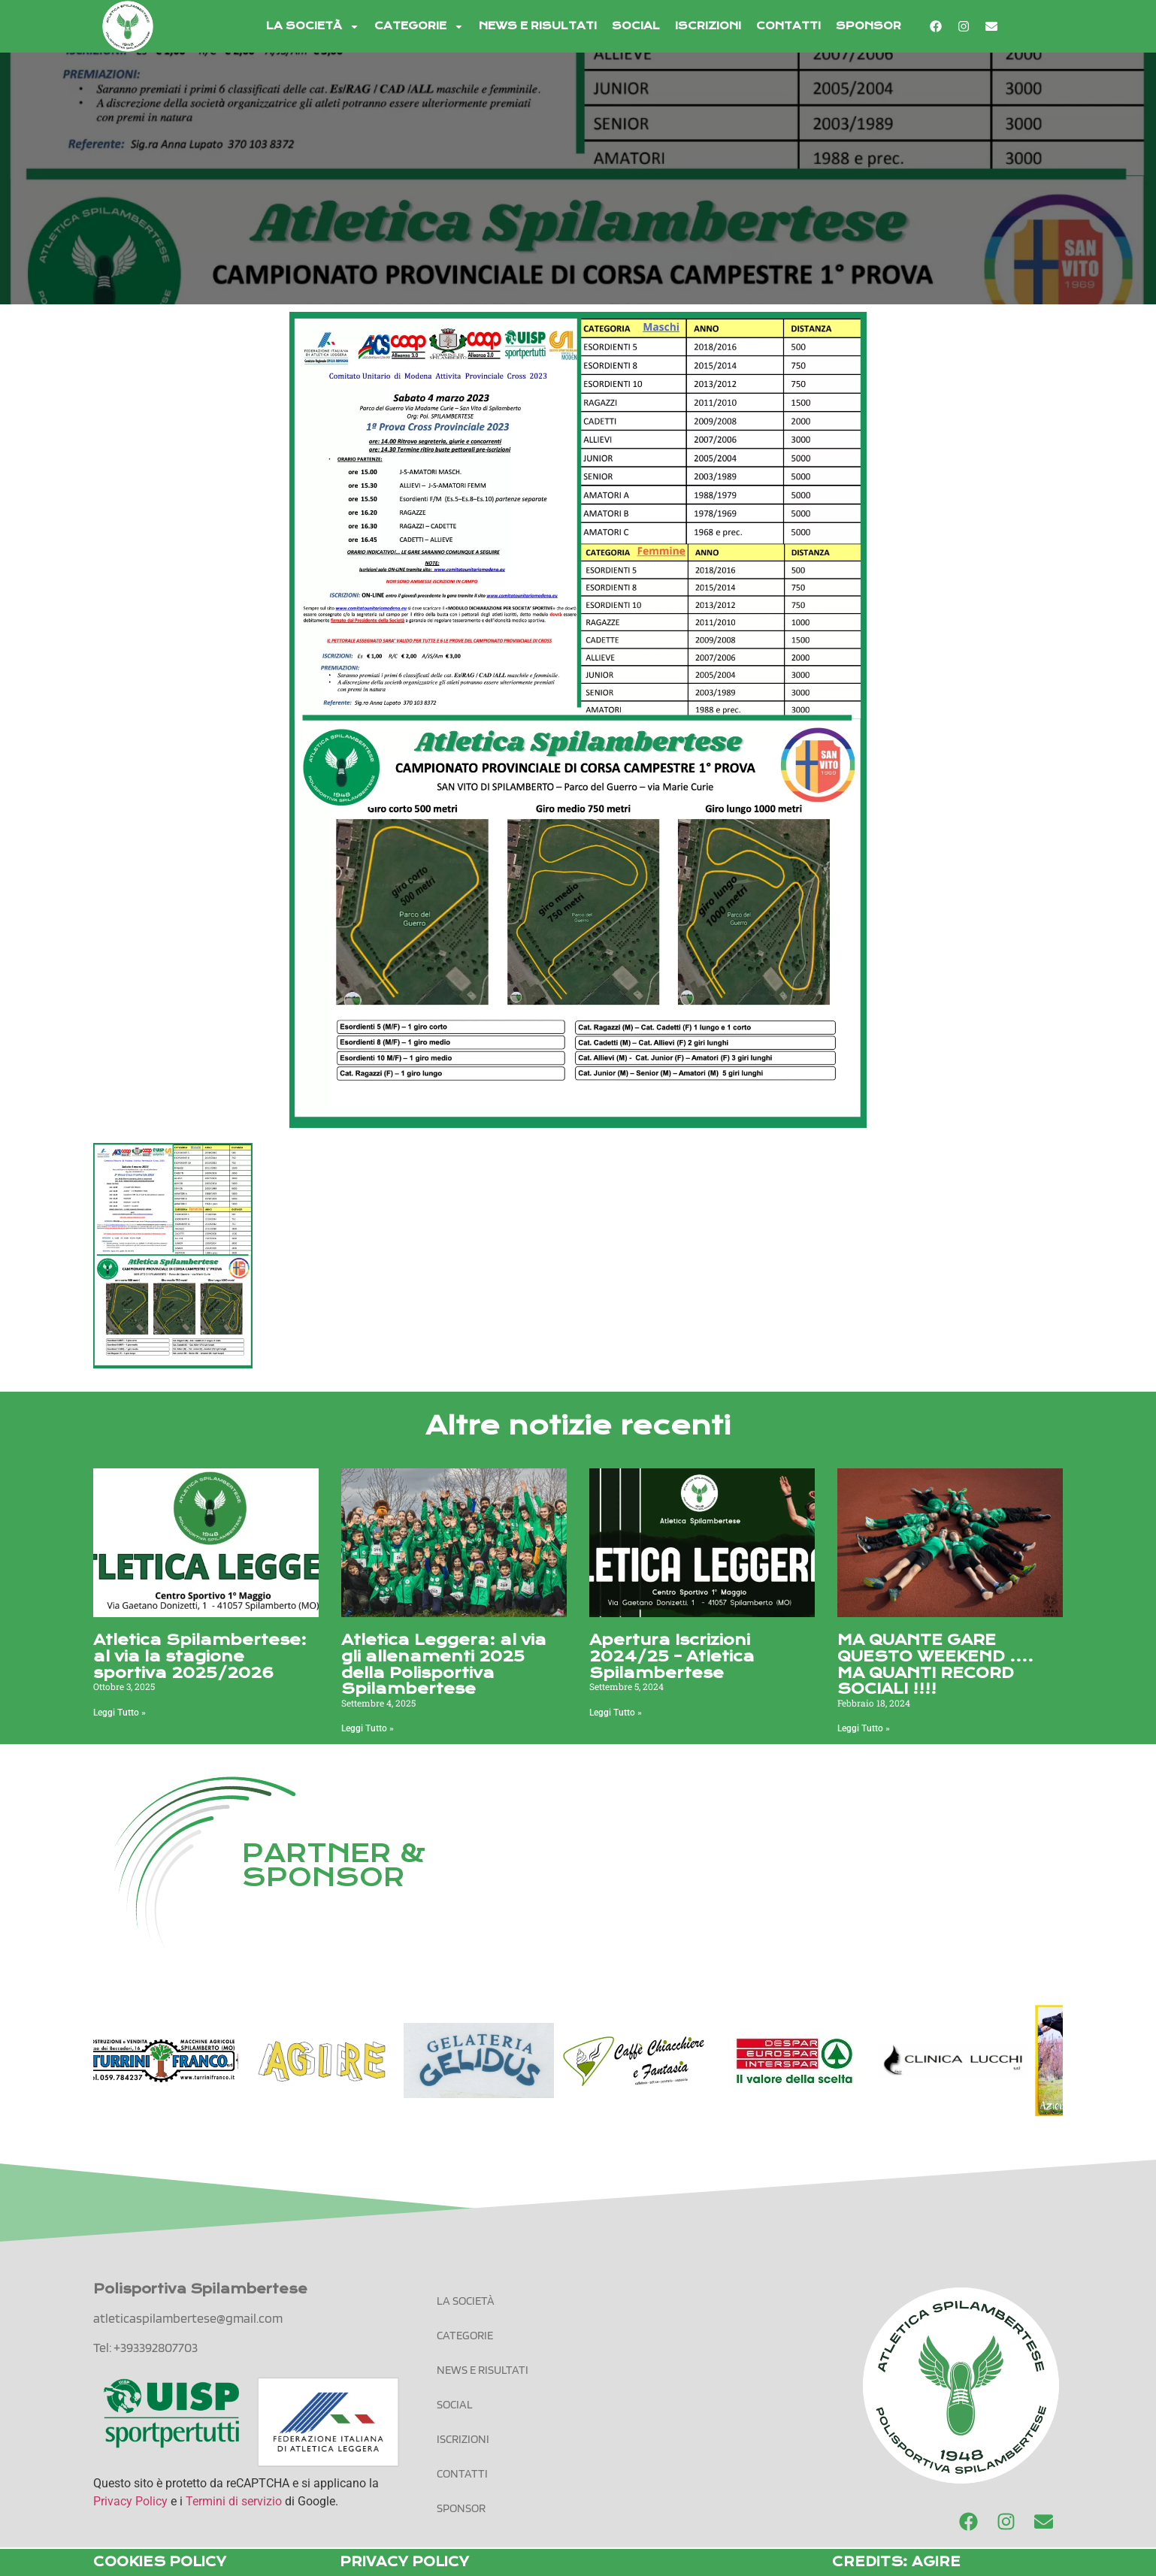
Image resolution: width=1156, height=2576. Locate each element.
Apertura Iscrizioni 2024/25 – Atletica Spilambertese (672, 1656)
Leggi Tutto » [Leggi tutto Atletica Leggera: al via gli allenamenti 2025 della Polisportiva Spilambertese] (367, 1728)
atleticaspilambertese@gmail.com (188, 2318)
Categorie (419, 26)
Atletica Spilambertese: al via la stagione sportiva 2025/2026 (200, 1656)
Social (636, 26)
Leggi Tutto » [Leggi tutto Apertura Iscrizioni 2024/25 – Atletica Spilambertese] (615, 1712)
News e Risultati (538, 26)
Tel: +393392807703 (145, 2347)
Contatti (788, 26)
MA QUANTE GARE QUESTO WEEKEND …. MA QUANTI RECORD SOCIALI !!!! (935, 1664)
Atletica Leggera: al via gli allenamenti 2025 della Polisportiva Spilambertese (443, 1664)
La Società (312, 26)
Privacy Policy (130, 2501)
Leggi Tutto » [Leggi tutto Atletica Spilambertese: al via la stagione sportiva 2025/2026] (119, 1712)
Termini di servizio (234, 2501)
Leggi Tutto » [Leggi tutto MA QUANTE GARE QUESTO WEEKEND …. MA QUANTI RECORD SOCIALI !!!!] (863, 1728)
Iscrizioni (708, 26)
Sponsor (868, 26)
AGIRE (936, 2562)
